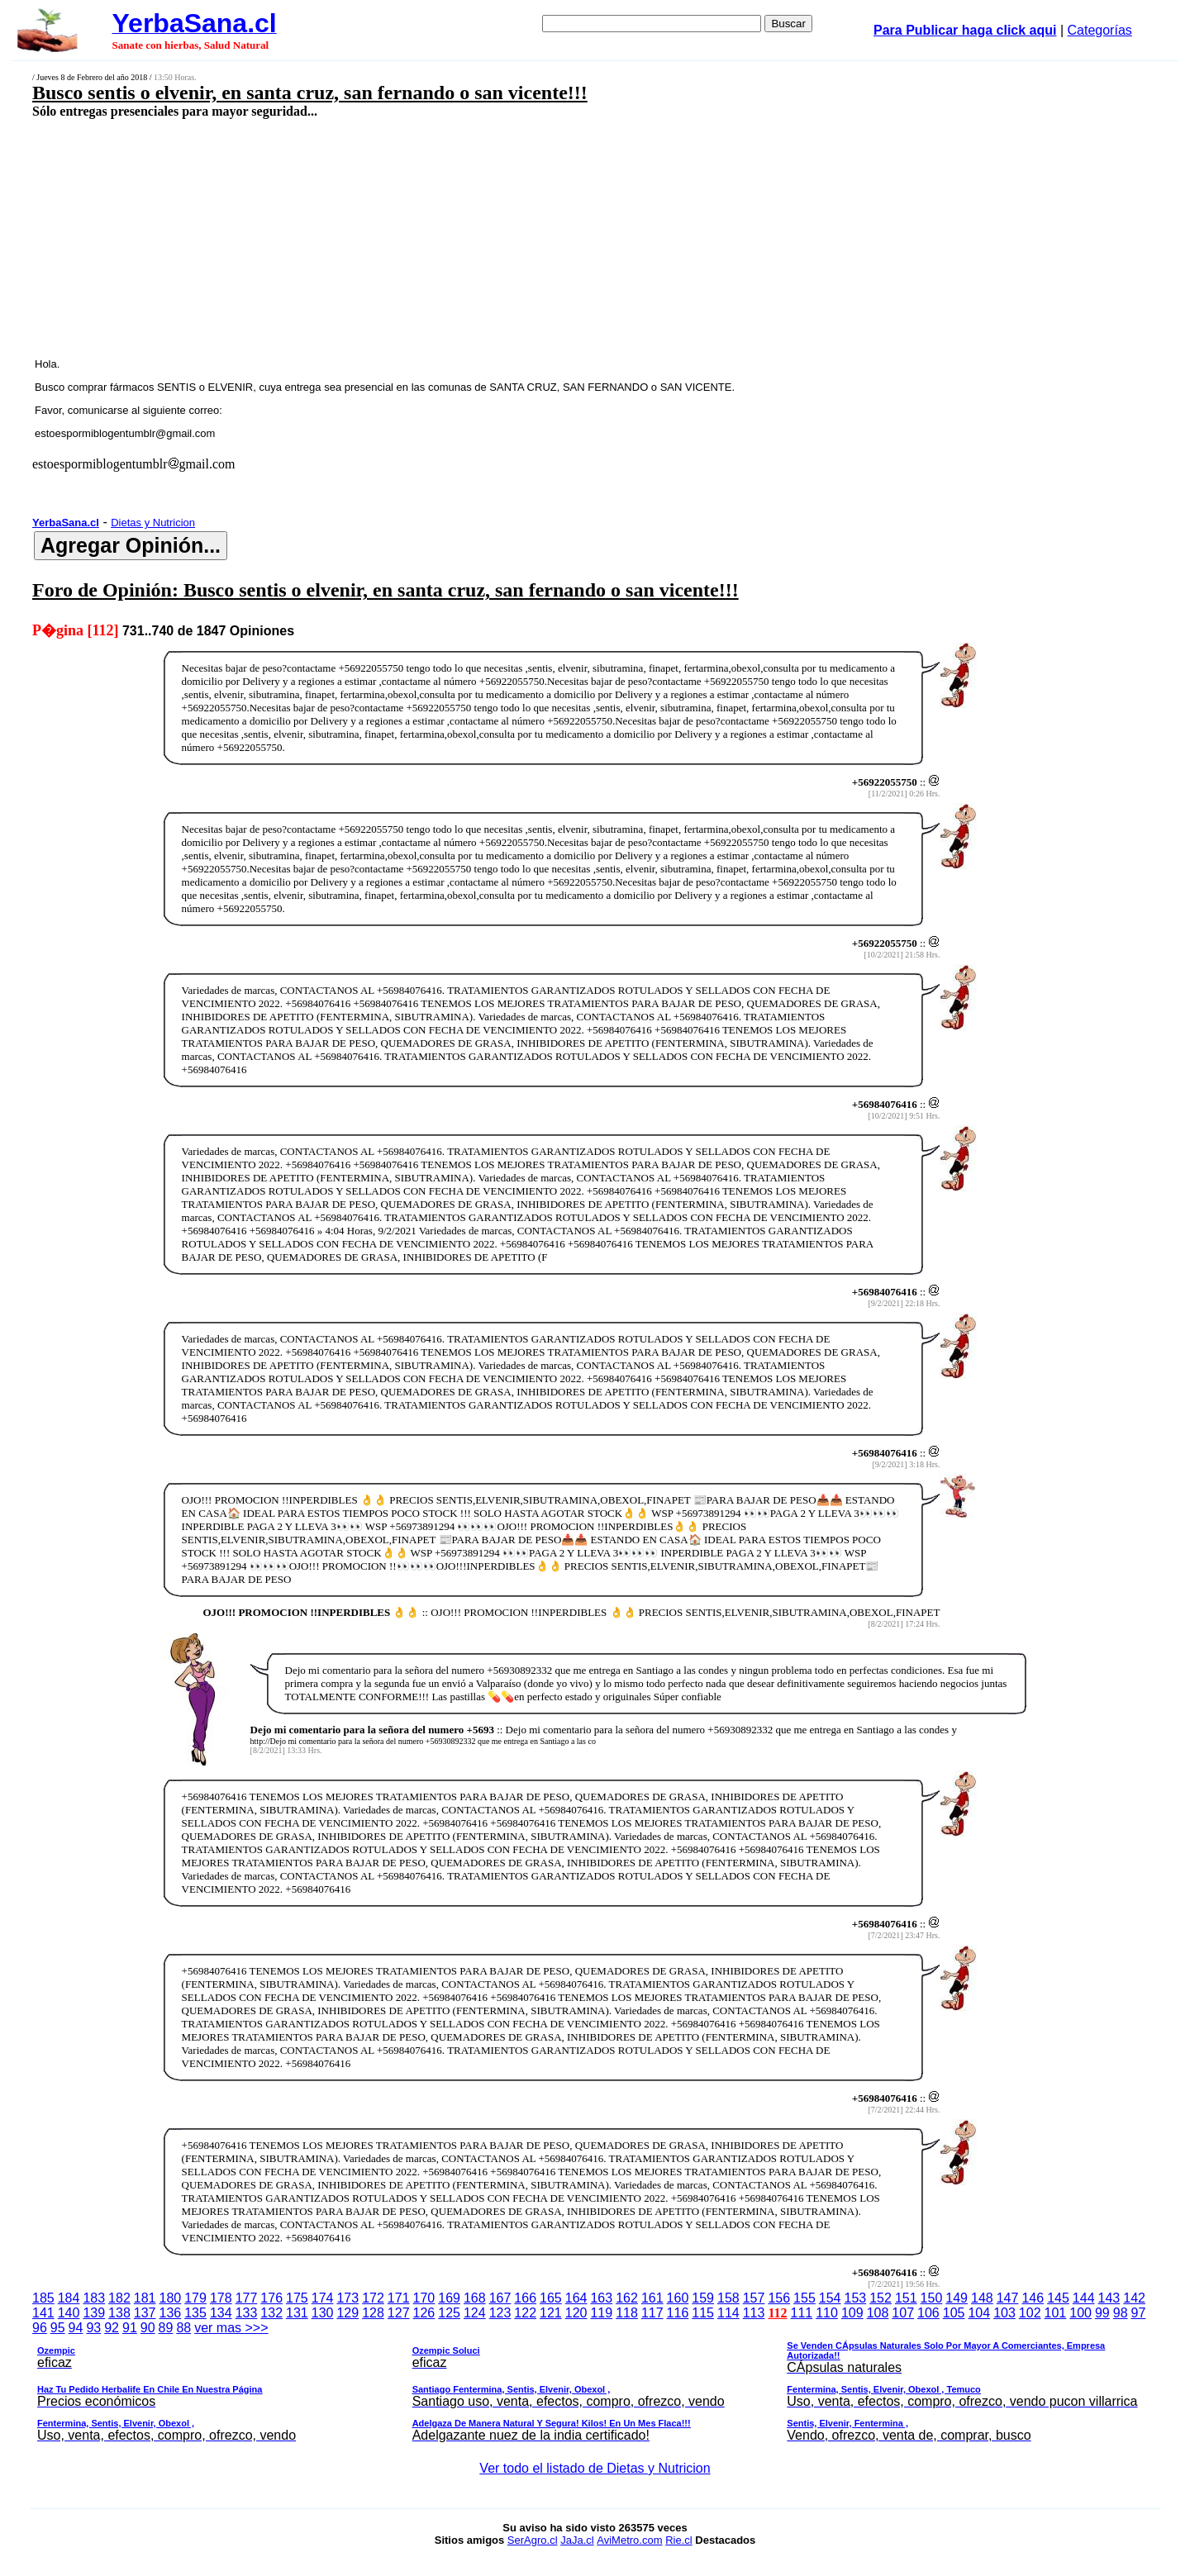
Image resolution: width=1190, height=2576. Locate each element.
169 (449, 2298)
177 (247, 2298)
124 (475, 2313)
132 (271, 2313)
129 (347, 2313)
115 (703, 2313)
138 (119, 2313)
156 (779, 2298)
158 (728, 2298)
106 (928, 2313)
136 (170, 2313)
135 (195, 2313)
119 (601, 2313)
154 (830, 2298)
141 (43, 2313)
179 (195, 2298)
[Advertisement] (477, 237)
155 (804, 2298)
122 (525, 2313)
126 (424, 2313)
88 (183, 2328)
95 (57, 2328)
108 (878, 2313)
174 (323, 2298)
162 (627, 2298)
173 (347, 2298)
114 (728, 2313)
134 (221, 2313)
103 (1004, 2313)
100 (1080, 2313)
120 (576, 2313)
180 (170, 2298)
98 (1120, 2313)
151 (906, 2298)
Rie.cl (679, 2540)
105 (954, 2313)
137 (145, 2313)
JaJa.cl (576, 2540)
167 (500, 2298)
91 (129, 2328)
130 (323, 2313)
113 (754, 2313)
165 (551, 2298)
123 (500, 2313)
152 (880, 2298)
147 (1008, 2298)
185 (43, 2298)
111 (802, 2313)
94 (76, 2328)
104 (979, 2313)
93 (93, 2328)
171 (399, 2298)
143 (1109, 2298)
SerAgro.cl (532, 2540)
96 (39, 2328)
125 (449, 2313)
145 (1058, 2298)
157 (754, 2298)
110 (827, 2313)
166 (525, 2298)
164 (576, 2298)
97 (1138, 2313)
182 (119, 2298)
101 (1056, 2313)
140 (69, 2313)
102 (1030, 2313)
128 (373, 2313)
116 (678, 2313)
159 (703, 2298)
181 (145, 2298)
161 (652, 2298)
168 (475, 2298)
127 (399, 2313)
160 (678, 2298)
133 (247, 2313)
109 (852, 2313)
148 (982, 2298)
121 (551, 2313)
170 (424, 2298)
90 (147, 2328)
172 (373, 2298)
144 (1084, 2298)
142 (1134, 2298)
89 (166, 2328)
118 (627, 2313)
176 (271, 2298)
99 (1102, 2313)
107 (903, 2313)
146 (1032, 2298)
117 (652, 2313)
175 (297, 2298)
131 (297, 2313)
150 (932, 2298)
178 (221, 2298)
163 (601, 2298)
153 (856, 2298)
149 (956, 2298)
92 (111, 2328)
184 (69, 2298)
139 (94, 2313)
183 (94, 2298)
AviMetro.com (629, 2540)
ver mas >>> (595, 2384)
